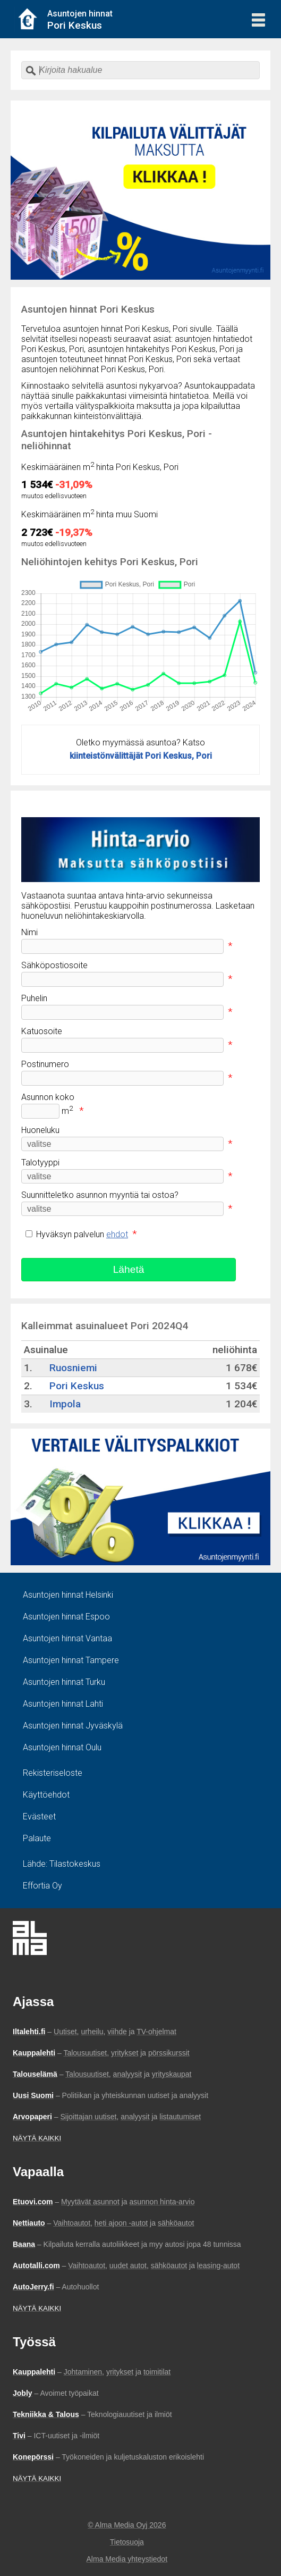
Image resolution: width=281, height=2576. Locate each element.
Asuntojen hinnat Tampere (71, 1660)
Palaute (37, 1838)
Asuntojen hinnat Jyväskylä (73, 1726)
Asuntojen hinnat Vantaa (67, 1638)
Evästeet (39, 1816)
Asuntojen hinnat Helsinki (68, 1595)
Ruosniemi (73, 1368)
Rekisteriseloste (52, 1773)
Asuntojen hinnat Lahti (63, 1704)
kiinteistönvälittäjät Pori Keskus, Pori (141, 756)
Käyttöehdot (46, 1795)
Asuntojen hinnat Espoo (66, 1617)
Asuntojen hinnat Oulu (62, 1747)
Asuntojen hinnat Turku (64, 1682)
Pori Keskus (76, 1386)
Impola (65, 1404)
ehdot (117, 1234)
